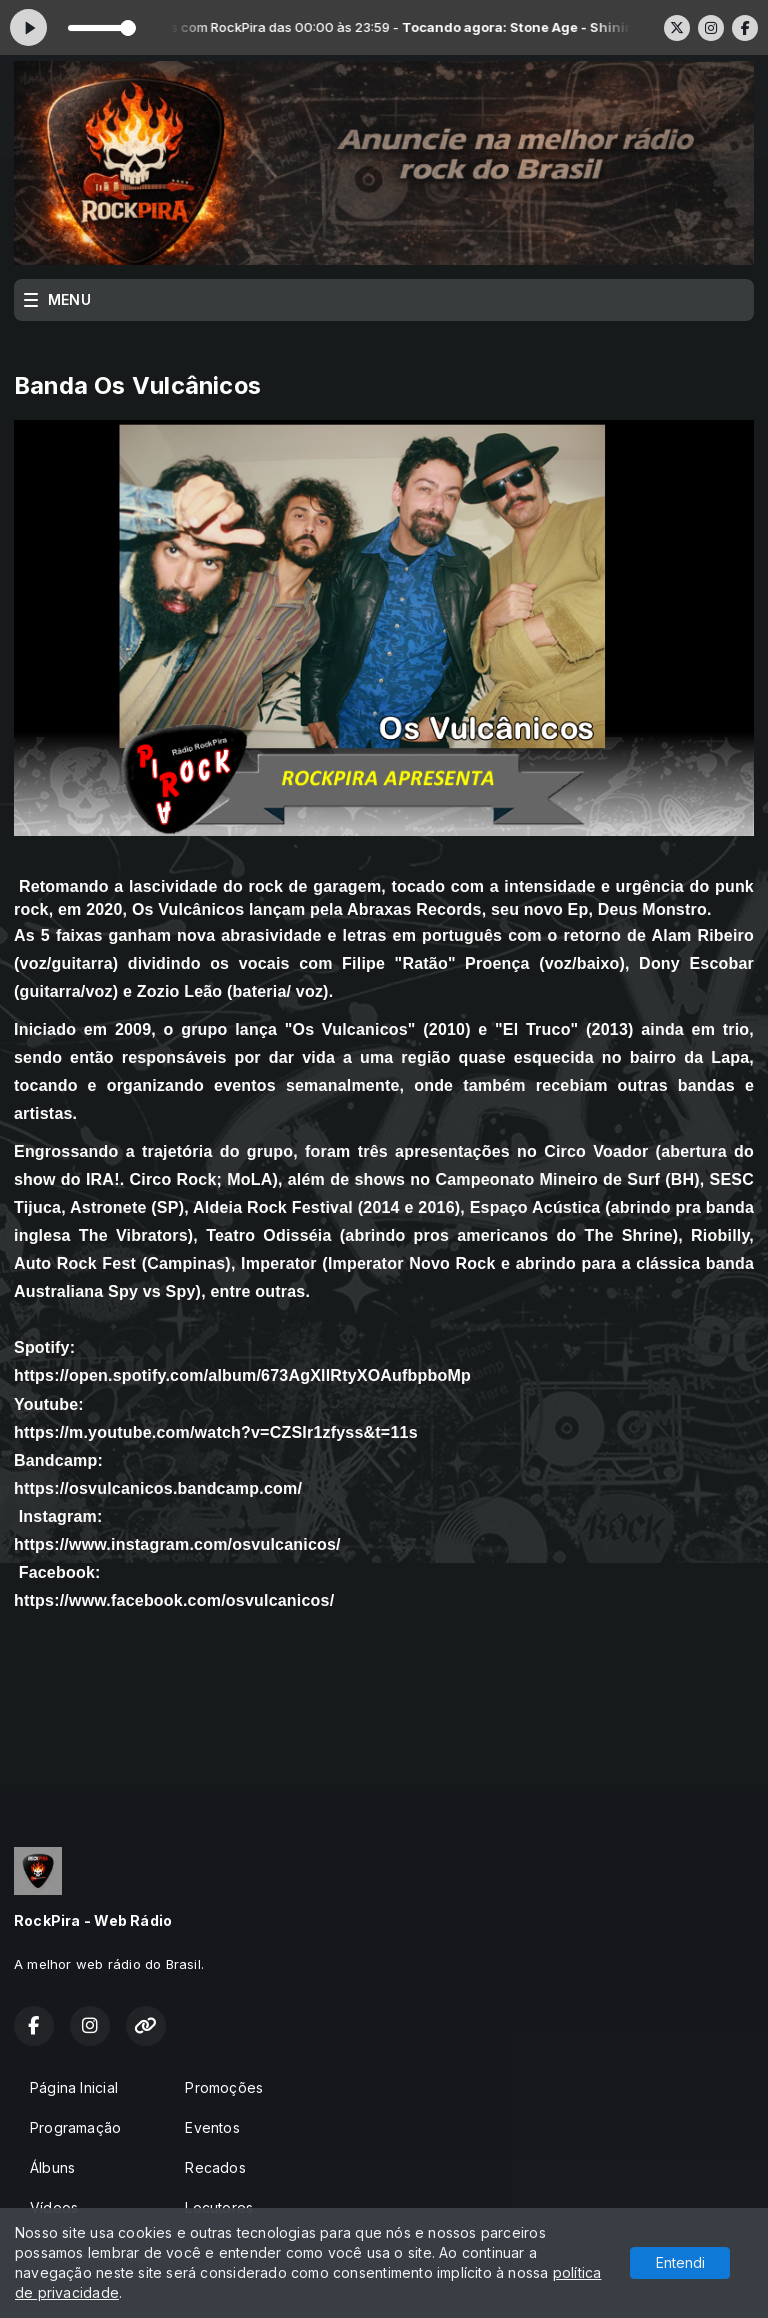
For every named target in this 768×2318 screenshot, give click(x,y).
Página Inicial (74, 2087)
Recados (215, 2167)
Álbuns (52, 2167)
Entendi (680, 2262)
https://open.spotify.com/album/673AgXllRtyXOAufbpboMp (242, 1375)
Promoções (224, 2087)
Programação (75, 2127)
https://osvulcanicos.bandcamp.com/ (158, 1488)
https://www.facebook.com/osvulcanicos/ (174, 1600)
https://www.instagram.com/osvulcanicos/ (177, 1544)
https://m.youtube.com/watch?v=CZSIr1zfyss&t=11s (216, 1432)
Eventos (212, 2127)
